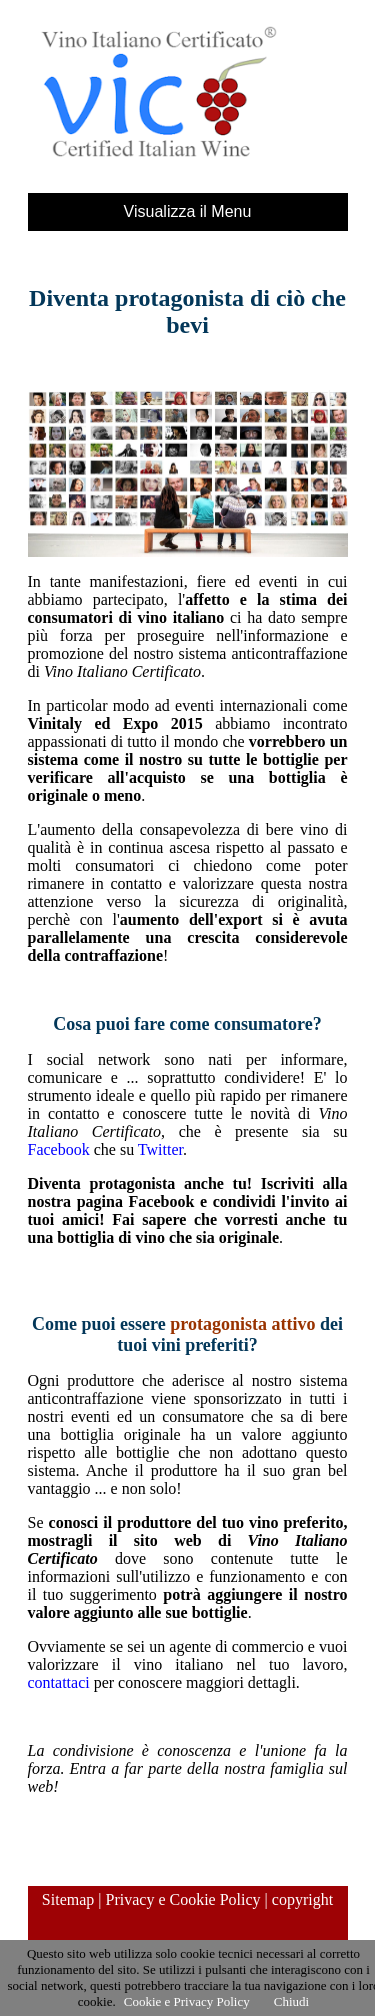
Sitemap (68, 1899)
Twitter (160, 1149)
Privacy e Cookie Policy (183, 1899)
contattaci (59, 1682)
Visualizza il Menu (188, 211)
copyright (302, 1899)
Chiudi (291, 2001)
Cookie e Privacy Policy (187, 2001)
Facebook (59, 1149)
